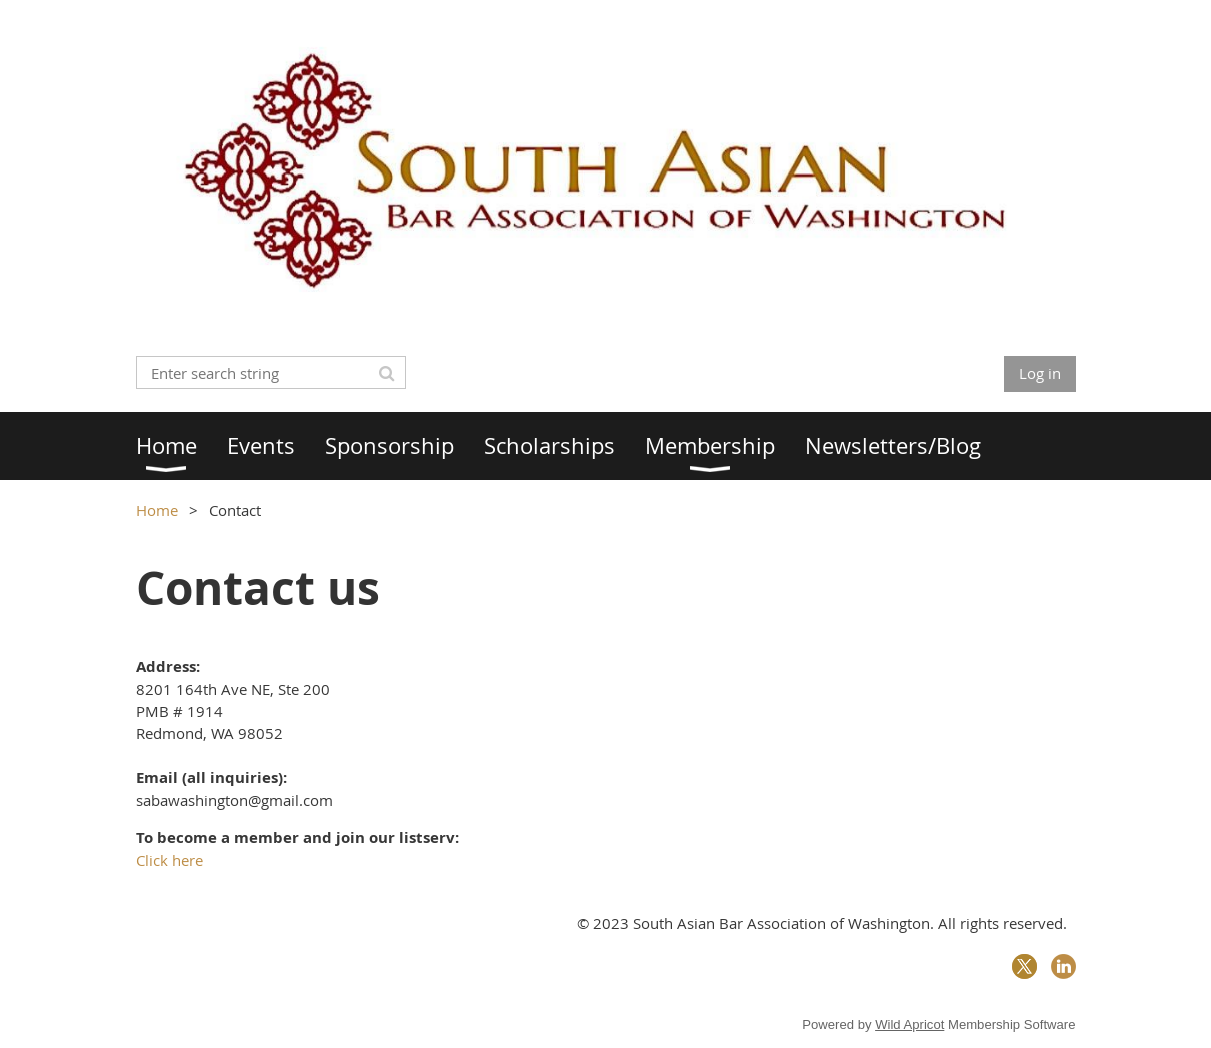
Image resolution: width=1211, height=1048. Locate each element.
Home (157, 510)
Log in (1040, 373)
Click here (169, 860)
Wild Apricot (909, 1024)
